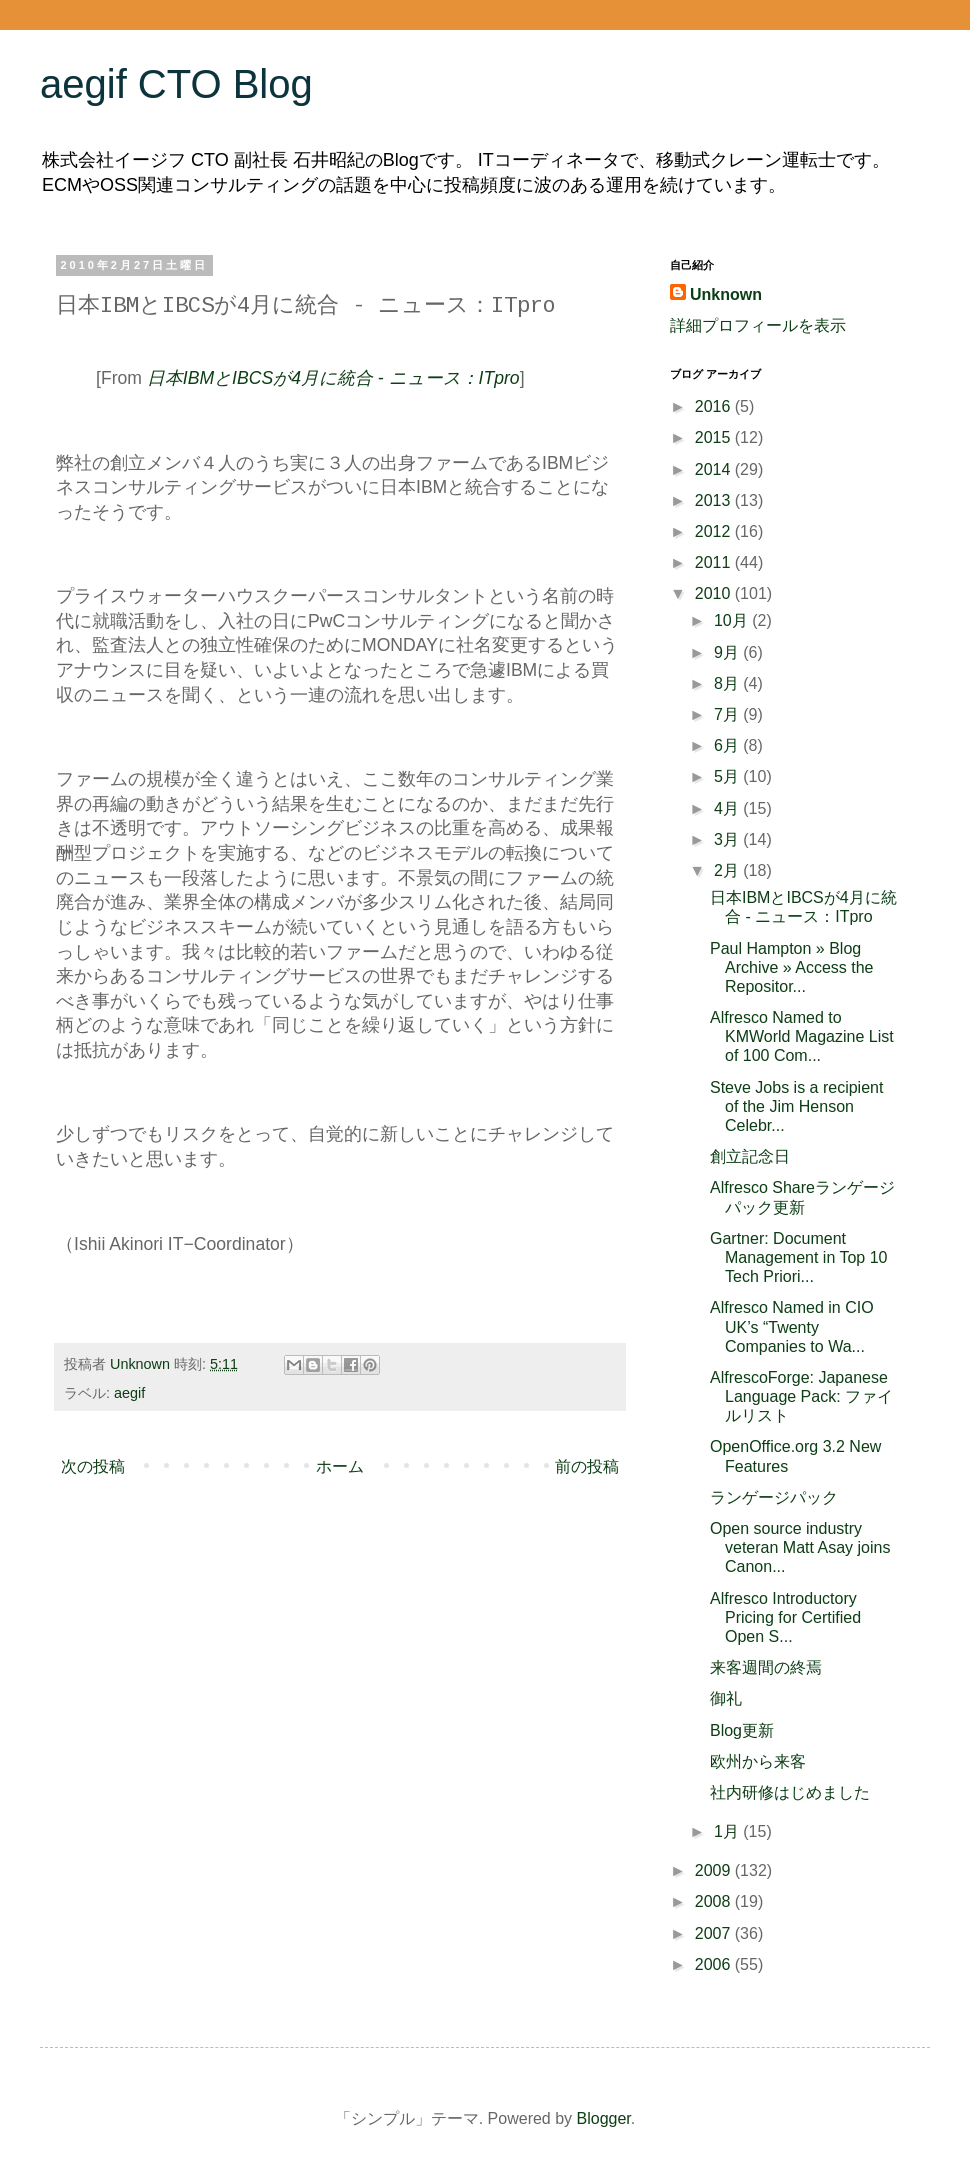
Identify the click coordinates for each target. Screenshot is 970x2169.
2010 (715, 593)
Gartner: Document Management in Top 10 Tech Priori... (798, 1257)
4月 (728, 808)
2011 (715, 562)
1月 (728, 1831)
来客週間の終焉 (766, 1667)
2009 (715, 1870)
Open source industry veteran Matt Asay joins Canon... (800, 1547)
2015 (715, 437)
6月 (728, 745)
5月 (728, 776)
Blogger (604, 2118)
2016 (715, 406)
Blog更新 (742, 1730)
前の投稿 (587, 1466)
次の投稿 (93, 1466)
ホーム (340, 1466)
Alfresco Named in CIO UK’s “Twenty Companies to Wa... (792, 1326)
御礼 (726, 1698)
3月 (728, 839)
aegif (129, 1393)
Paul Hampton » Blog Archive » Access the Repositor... (792, 967)
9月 (728, 652)
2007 (715, 1933)
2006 (715, 1964)
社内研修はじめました (790, 1792)
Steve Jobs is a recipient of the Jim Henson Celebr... (796, 1106)
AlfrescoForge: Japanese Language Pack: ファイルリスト (801, 1396)
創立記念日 (750, 1156)
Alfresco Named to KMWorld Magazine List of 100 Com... (802, 1036)
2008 (715, 1901)
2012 (715, 531)
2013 (715, 500)
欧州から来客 (758, 1761)
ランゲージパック (774, 1497)
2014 (715, 469)
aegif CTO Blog (176, 84)
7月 (728, 714)
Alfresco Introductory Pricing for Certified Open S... (785, 1617)
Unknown (726, 294)
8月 (728, 683)
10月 (733, 620)
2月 (728, 870)
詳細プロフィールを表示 (758, 325)
